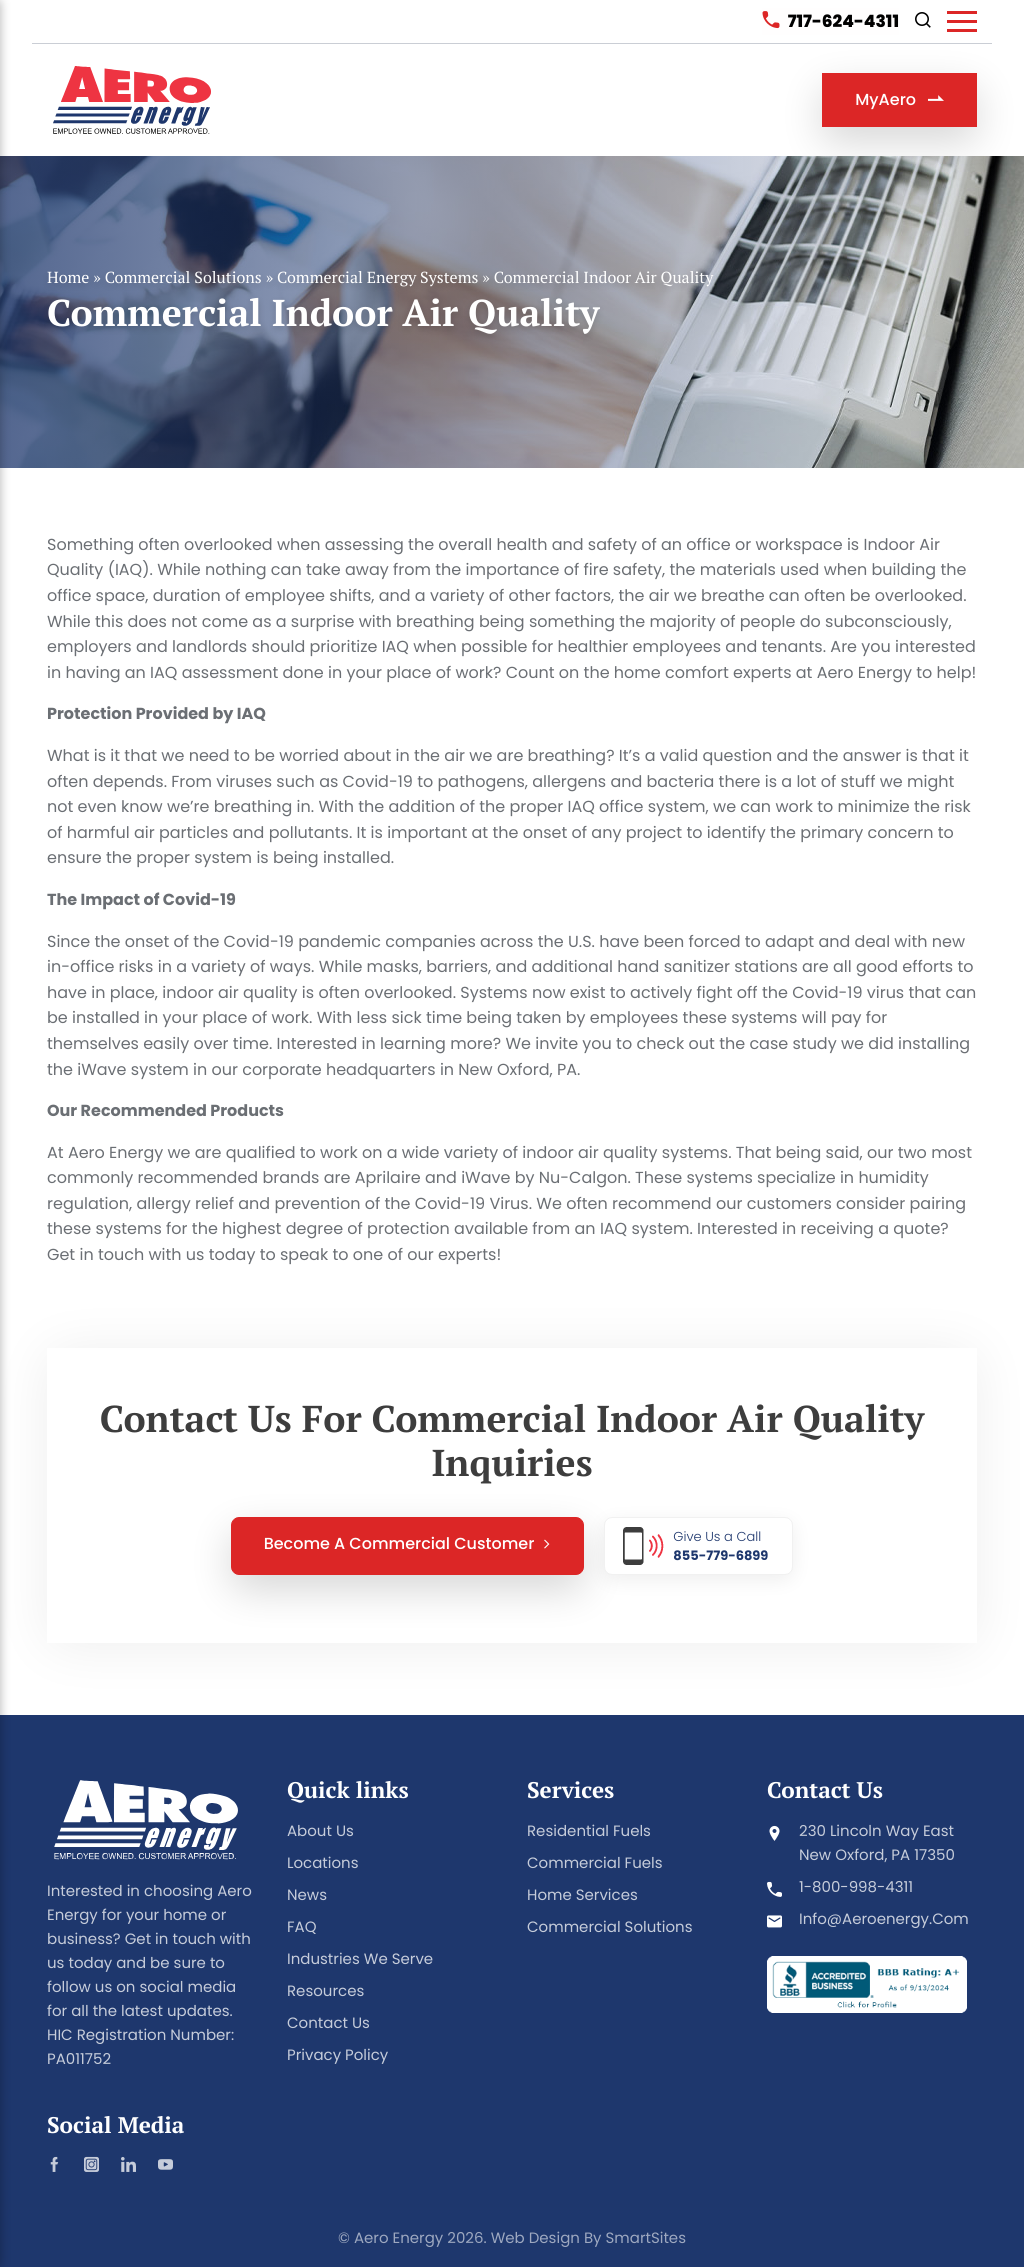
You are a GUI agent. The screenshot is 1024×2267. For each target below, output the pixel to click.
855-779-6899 (720, 1554)
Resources (325, 1991)
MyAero (899, 99)
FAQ (302, 1927)
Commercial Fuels (595, 1863)
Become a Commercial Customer (408, 1551)
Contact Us (328, 2023)
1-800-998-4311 (856, 1887)
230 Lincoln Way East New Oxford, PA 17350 (877, 1843)
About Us (320, 1831)
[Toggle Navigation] (962, 21)
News (307, 1895)
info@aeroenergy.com (884, 1919)
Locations (323, 1863)
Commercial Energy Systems (377, 284)
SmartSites (645, 2238)
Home (68, 284)
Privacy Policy (337, 2055)
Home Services (582, 1895)
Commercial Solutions (183, 284)
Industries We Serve (360, 1959)
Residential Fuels (589, 1831)
